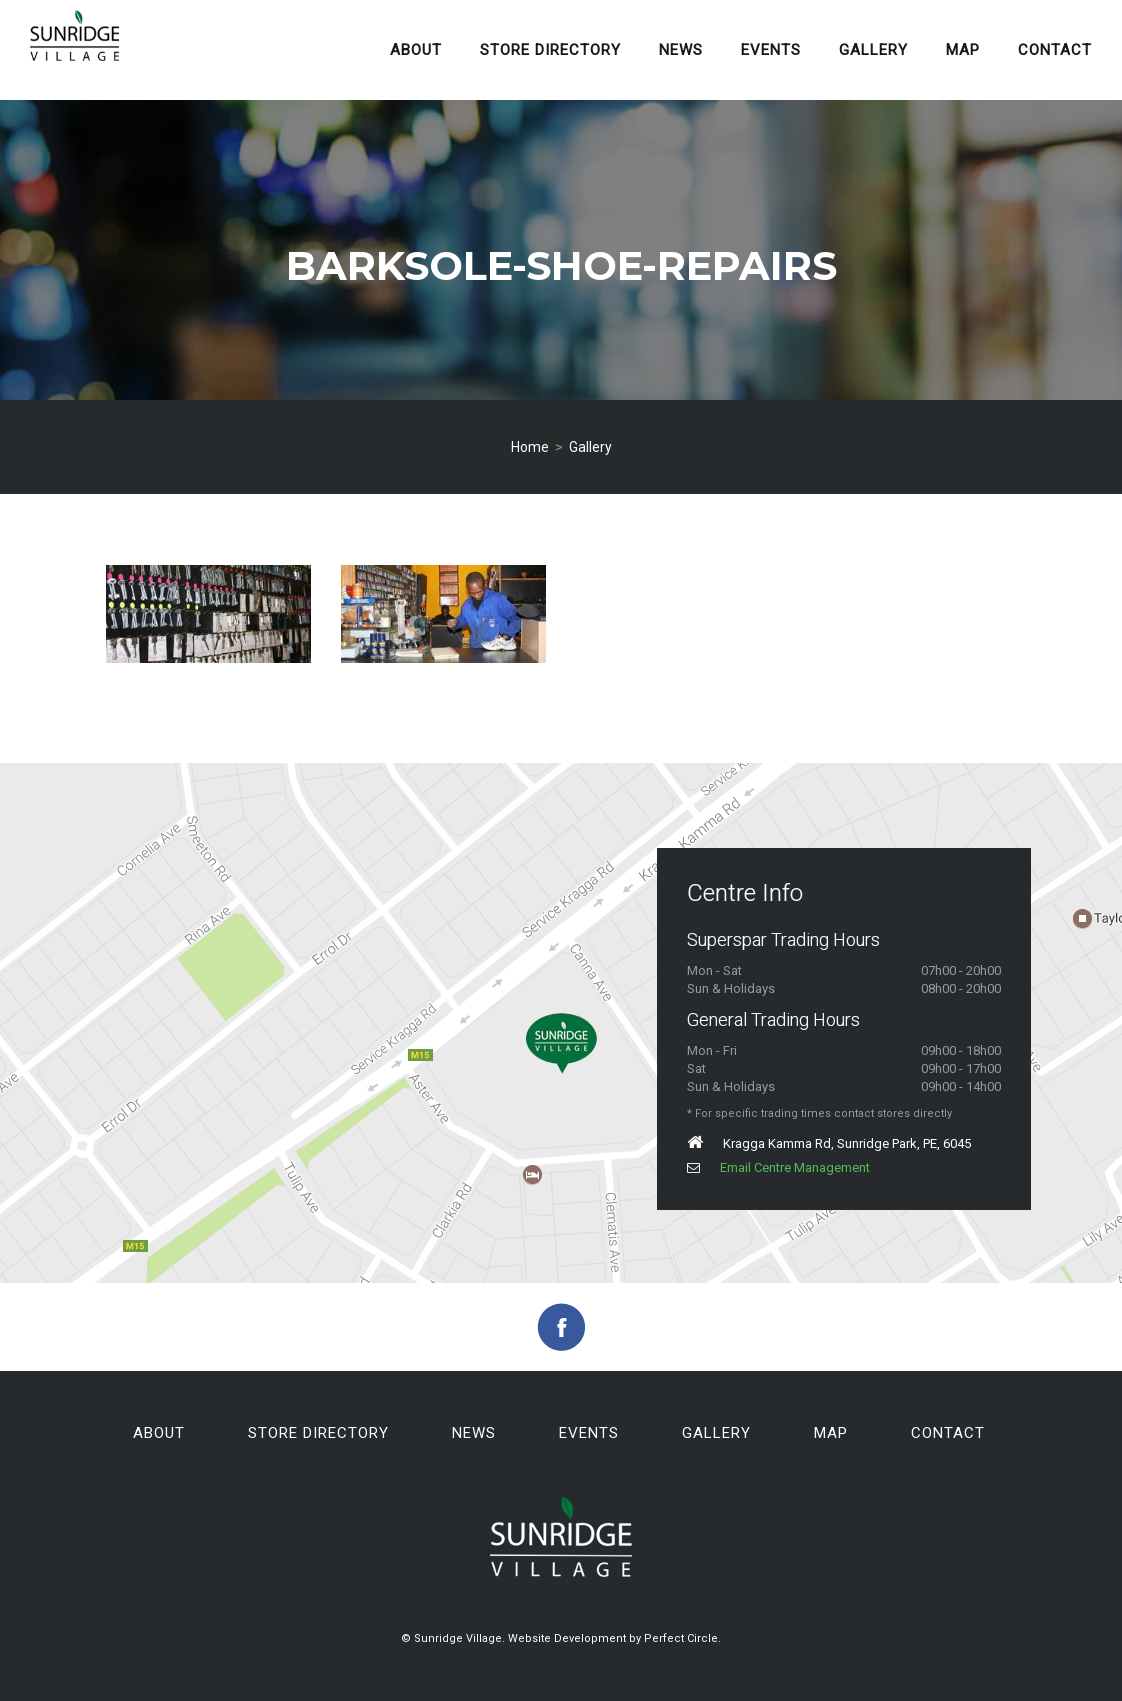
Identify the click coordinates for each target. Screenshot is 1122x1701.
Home (530, 447)
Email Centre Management (778, 1167)
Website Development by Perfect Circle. (614, 1638)
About (416, 50)
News (681, 50)
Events (771, 50)
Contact (1055, 50)
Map (963, 50)
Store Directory (550, 50)
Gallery (873, 50)
